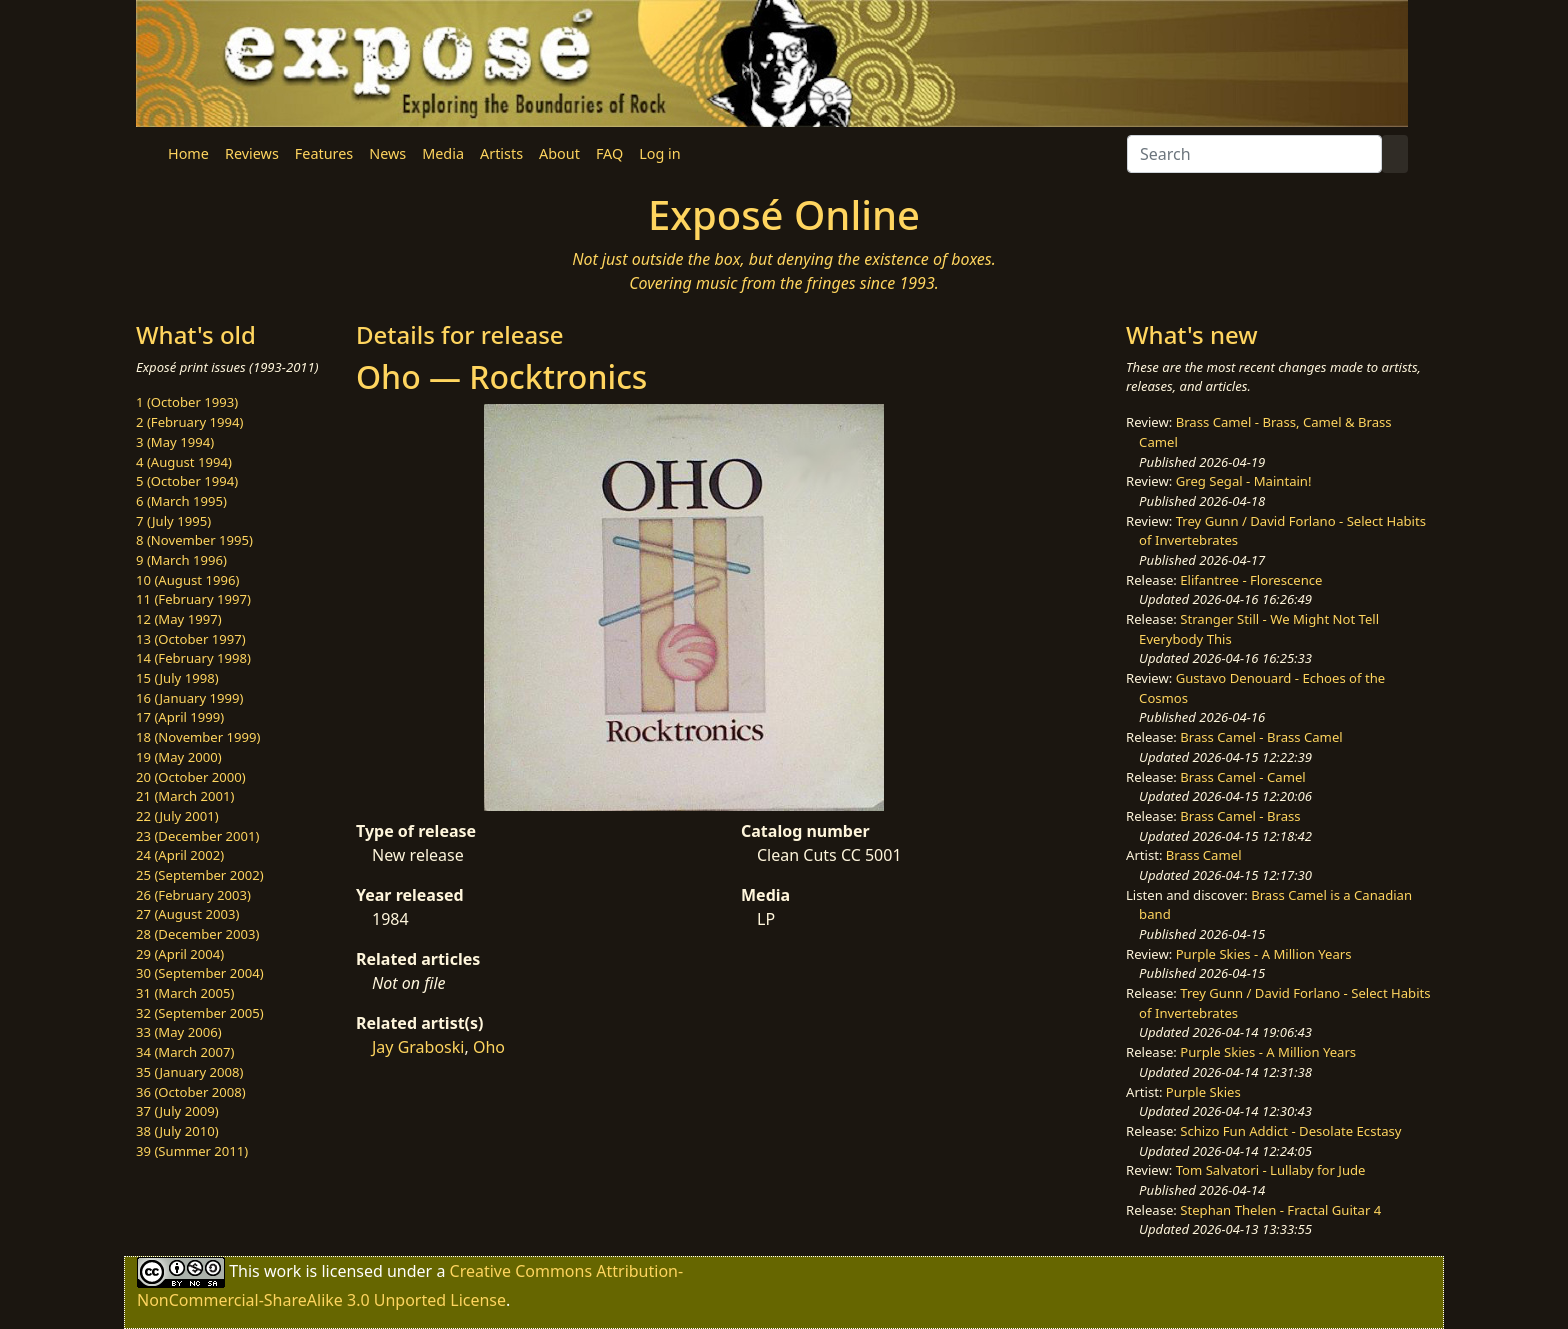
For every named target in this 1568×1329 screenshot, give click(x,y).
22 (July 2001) (177, 816)
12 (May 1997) (179, 619)
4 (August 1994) (184, 462)
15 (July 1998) (177, 678)
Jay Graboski (418, 1047)
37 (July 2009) (177, 1111)
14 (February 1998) (193, 658)
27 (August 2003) (187, 914)
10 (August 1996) (187, 580)
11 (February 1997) (193, 599)
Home (188, 153)
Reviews (252, 153)
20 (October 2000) (191, 777)
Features (324, 153)
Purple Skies (1203, 1092)
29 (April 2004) (180, 954)
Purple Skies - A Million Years (1264, 954)
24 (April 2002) (180, 855)
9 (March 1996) (181, 560)
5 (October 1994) (187, 481)
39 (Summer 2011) (192, 1151)
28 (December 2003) (197, 934)
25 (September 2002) (200, 875)
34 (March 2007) (185, 1052)
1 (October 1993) (187, 402)
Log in (659, 153)
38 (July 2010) (177, 1131)
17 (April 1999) (180, 717)
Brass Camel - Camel (1242, 777)
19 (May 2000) (179, 757)
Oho (489, 1047)
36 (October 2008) (191, 1092)
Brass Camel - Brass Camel (1261, 737)
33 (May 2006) (179, 1032)
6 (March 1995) (181, 501)
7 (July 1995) (173, 521)
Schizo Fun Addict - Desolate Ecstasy (1290, 1131)
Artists (501, 153)
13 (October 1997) (191, 639)
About (559, 153)
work (282, 1271)
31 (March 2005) (185, 993)
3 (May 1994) (175, 442)
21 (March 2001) (185, 796)
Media (443, 153)
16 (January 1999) (189, 698)
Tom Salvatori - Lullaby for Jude (1271, 1170)
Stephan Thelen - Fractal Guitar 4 (1280, 1210)
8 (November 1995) (194, 540)
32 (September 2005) (200, 1013)
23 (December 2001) (197, 836)
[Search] (1254, 154)
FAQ (609, 153)
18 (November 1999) (198, 737)
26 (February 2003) (193, 895)
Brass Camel (1204, 855)
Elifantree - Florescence (1251, 580)
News (387, 153)
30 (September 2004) (200, 973)
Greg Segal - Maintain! (1244, 481)
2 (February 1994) (189, 422)
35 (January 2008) (189, 1072)
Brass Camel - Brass (1240, 816)
